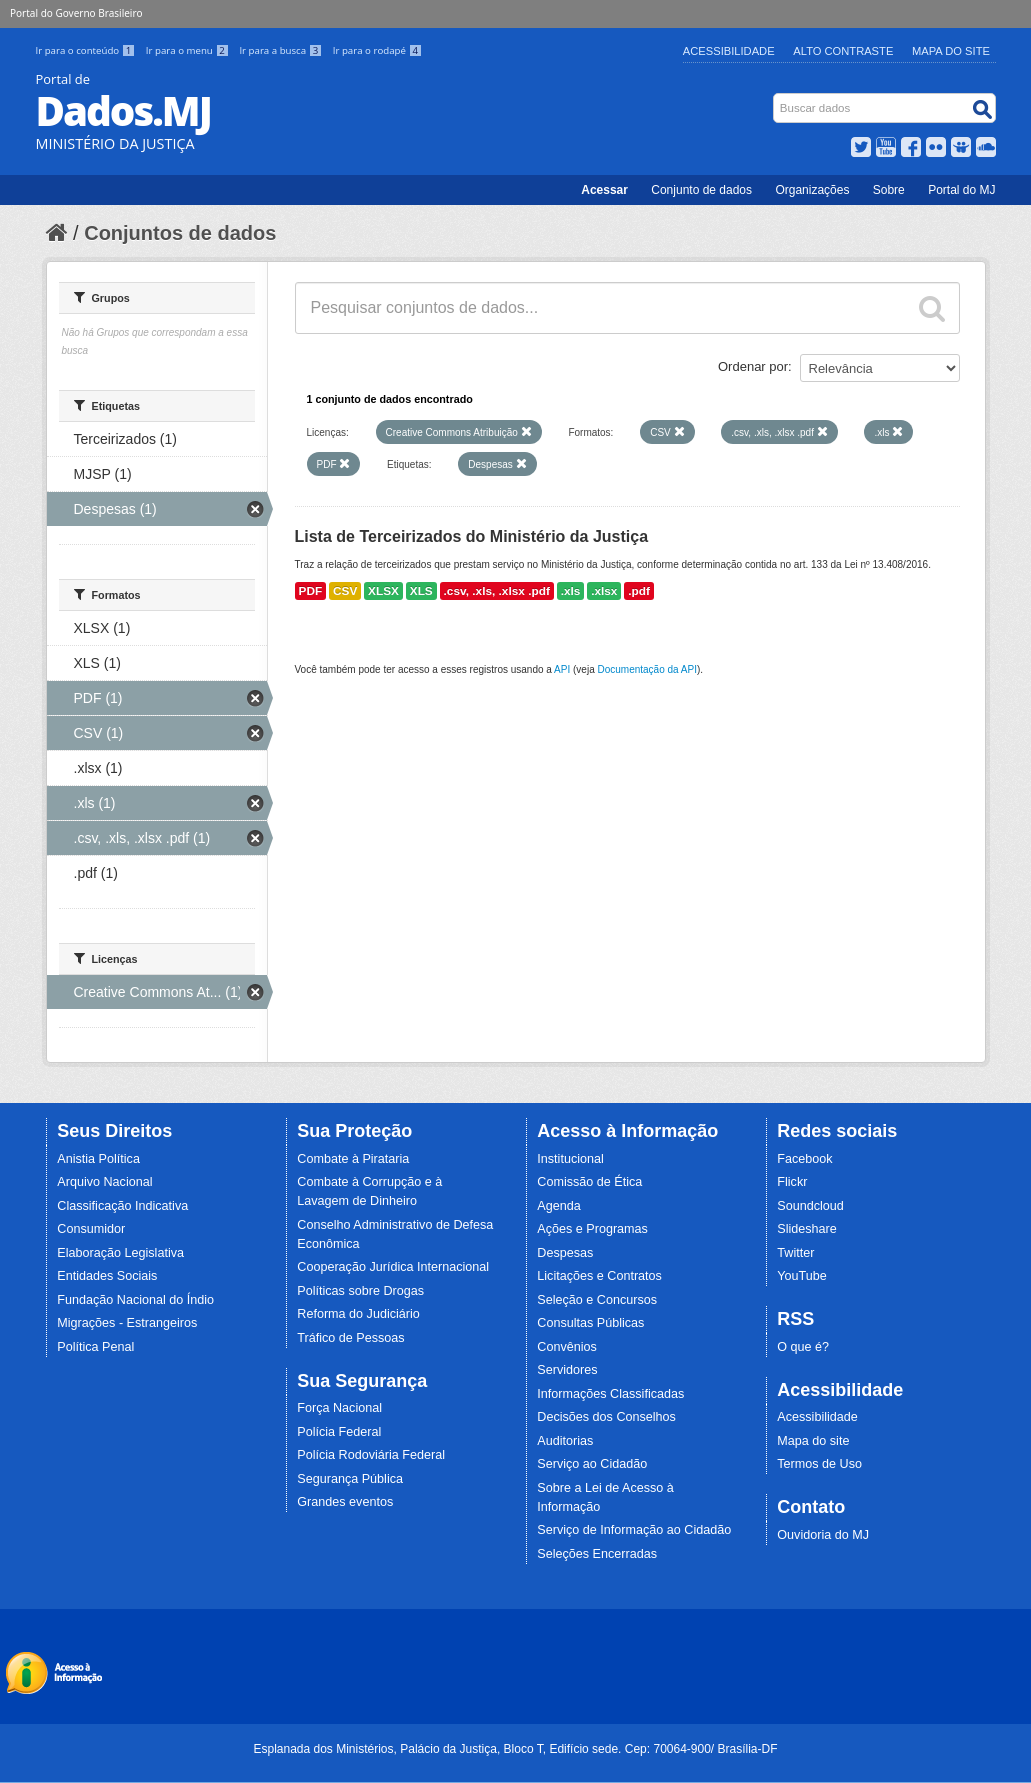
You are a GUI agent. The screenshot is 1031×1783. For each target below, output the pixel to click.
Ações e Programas (592, 1229)
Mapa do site (813, 1441)
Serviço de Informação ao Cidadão (634, 1530)
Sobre (889, 190)
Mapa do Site (951, 51)
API (562, 669)
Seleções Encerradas (597, 1554)
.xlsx (604, 591)
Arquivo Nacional (104, 1182)
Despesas (565, 1253)
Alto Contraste (843, 51)
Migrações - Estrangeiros (127, 1323)
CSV (345, 591)
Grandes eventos (345, 1502)
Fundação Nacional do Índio (135, 1300)
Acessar (604, 190)
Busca (774, 97)
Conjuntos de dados (180, 233)
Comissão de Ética (589, 1182)
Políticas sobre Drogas (360, 1291)
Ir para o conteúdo (87, 50)
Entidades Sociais (107, 1276)
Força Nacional (339, 1408)
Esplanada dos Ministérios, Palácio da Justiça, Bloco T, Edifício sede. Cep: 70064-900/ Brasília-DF (515, 1749)
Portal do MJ (961, 190)
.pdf (639, 591)
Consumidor (91, 1229)
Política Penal (95, 1347)
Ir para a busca (281, 50)
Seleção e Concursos (597, 1300)
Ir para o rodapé (377, 50)
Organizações (812, 190)
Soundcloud (810, 1206)
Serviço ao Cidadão (592, 1464)
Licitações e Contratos (599, 1276)
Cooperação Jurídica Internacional (393, 1267)
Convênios (567, 1347)
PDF (311, 591)
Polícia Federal (339, 1432)
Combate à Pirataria (353, 1159)
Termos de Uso (819, 1464)
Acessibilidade (729, 51)
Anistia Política (98, 1159)
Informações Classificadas (610, 1394)
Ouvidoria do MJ (823, 1535)
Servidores (567, 1370)
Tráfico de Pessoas (350, 1338)
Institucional (570, 1159)
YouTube (802, 1276)
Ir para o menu (189, 50)
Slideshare (807, 1229)
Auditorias (565, 1441)
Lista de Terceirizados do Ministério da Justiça (472, 536)
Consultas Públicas (590, 1323)
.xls (571, 591)
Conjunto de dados (701, 190)
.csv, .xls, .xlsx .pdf (497, 591)
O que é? (803, 1347)
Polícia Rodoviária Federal (371, 1455)
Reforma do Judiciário (358, 1314)
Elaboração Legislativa (120, 1253)
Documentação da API (647, 669)
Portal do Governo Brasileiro (76, 13)
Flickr (792, 1182)
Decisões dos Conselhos (606, 1417)
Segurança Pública (350, 1479)
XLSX (383, 591)
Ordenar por (753, 366)
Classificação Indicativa (122, 1206)
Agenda (558, 1206)
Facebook (804, 1159)
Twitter (795, 1253)
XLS (421, 591)
